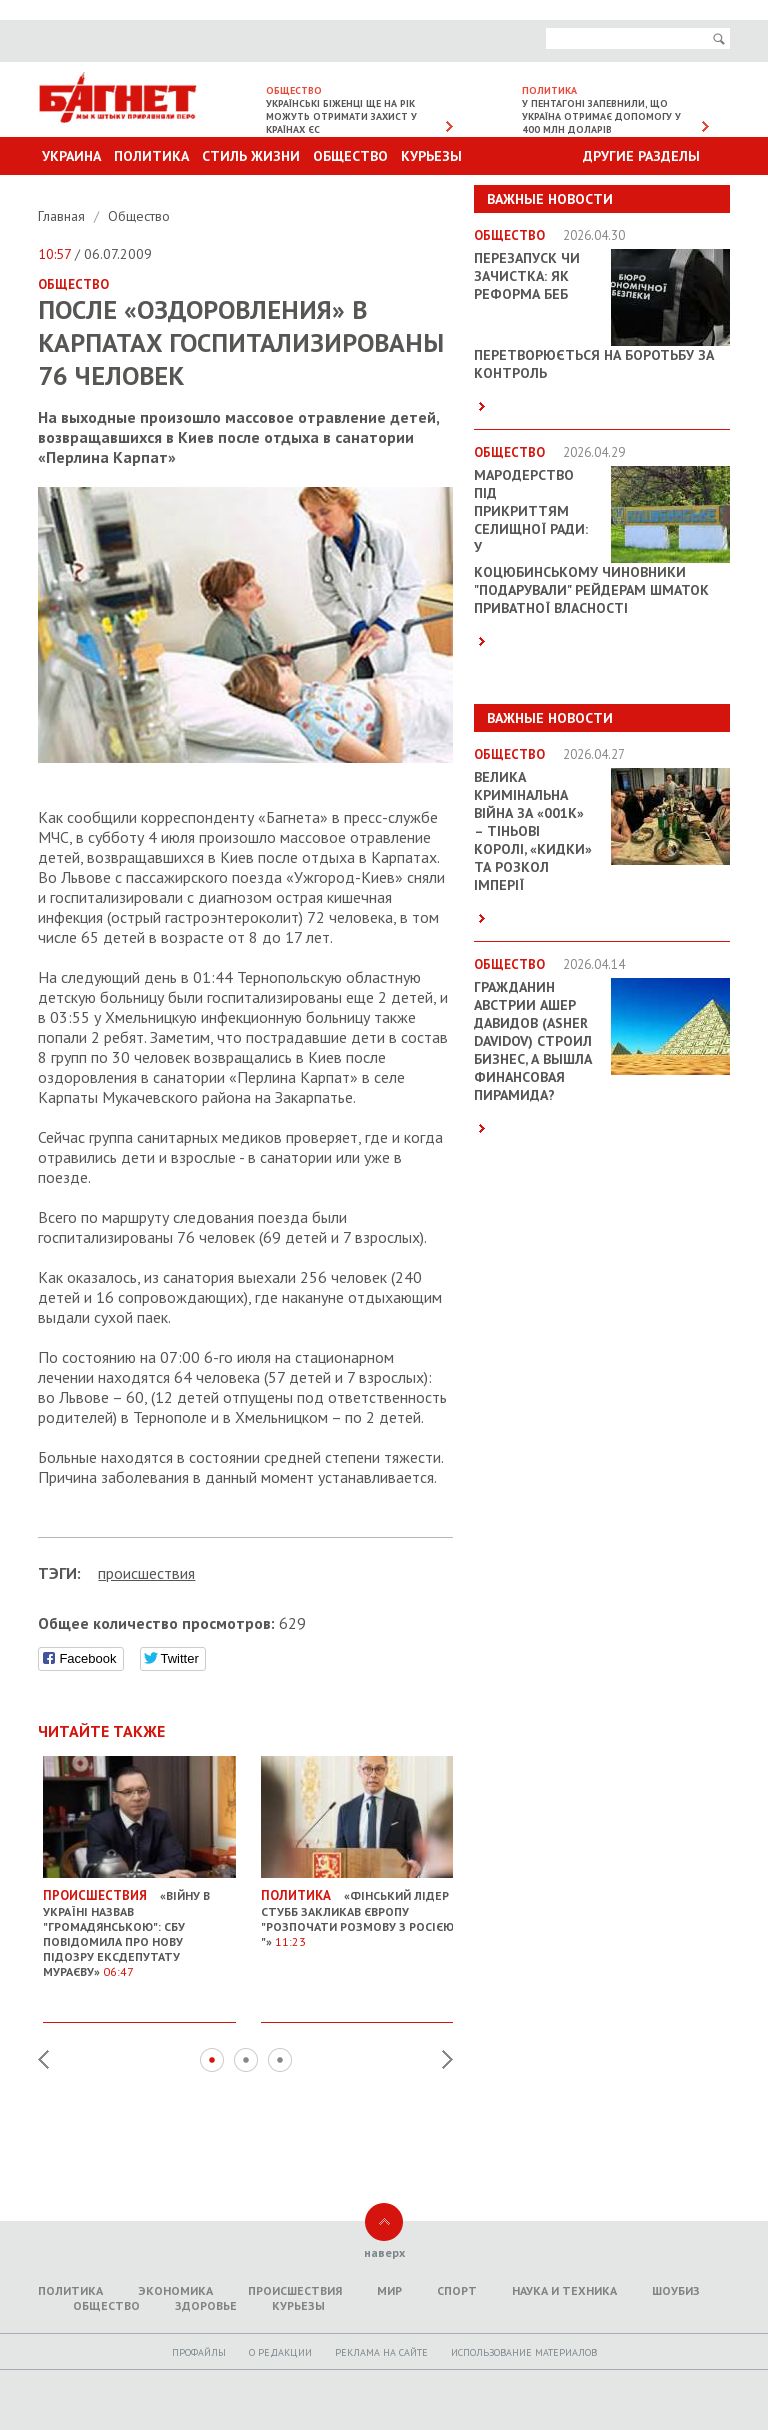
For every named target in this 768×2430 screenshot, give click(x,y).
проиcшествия (146, 1573)
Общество (350, 156)
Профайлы (199, 2352)
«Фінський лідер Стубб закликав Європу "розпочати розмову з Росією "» (357, 1911)
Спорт (457, 2290)
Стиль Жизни (251, 156)
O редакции (280, 2352)
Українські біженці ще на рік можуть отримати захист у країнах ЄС (341, 116)
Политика (151, 156)
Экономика (175, 2290)
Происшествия (295, 2290)
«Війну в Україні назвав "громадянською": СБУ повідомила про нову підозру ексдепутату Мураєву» (139, 1926)
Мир (389, 2290)
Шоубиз (676, 2290)
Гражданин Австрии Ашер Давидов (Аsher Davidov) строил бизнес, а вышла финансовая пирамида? (533, 1041)
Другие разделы (641, 156)
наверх (384, 2252)
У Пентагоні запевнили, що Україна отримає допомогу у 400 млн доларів (601, 116)
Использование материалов (524, 2352)
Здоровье (206, 2305)
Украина (71, 156)
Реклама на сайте (381, 2352)
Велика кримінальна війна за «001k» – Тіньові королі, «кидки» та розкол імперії (533, 831)
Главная (63, 216)
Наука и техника (564, 2290)
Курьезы (431, 156)
